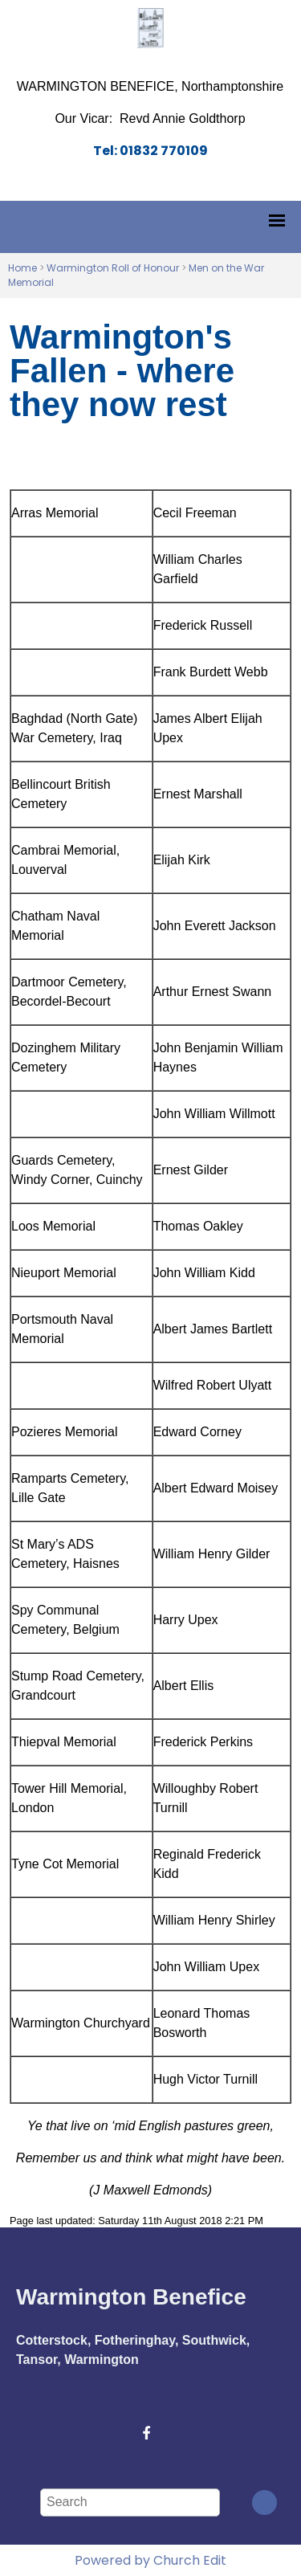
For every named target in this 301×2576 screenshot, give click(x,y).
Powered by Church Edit (150, 2560)
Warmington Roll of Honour (113, 268)
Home (22, 268)
